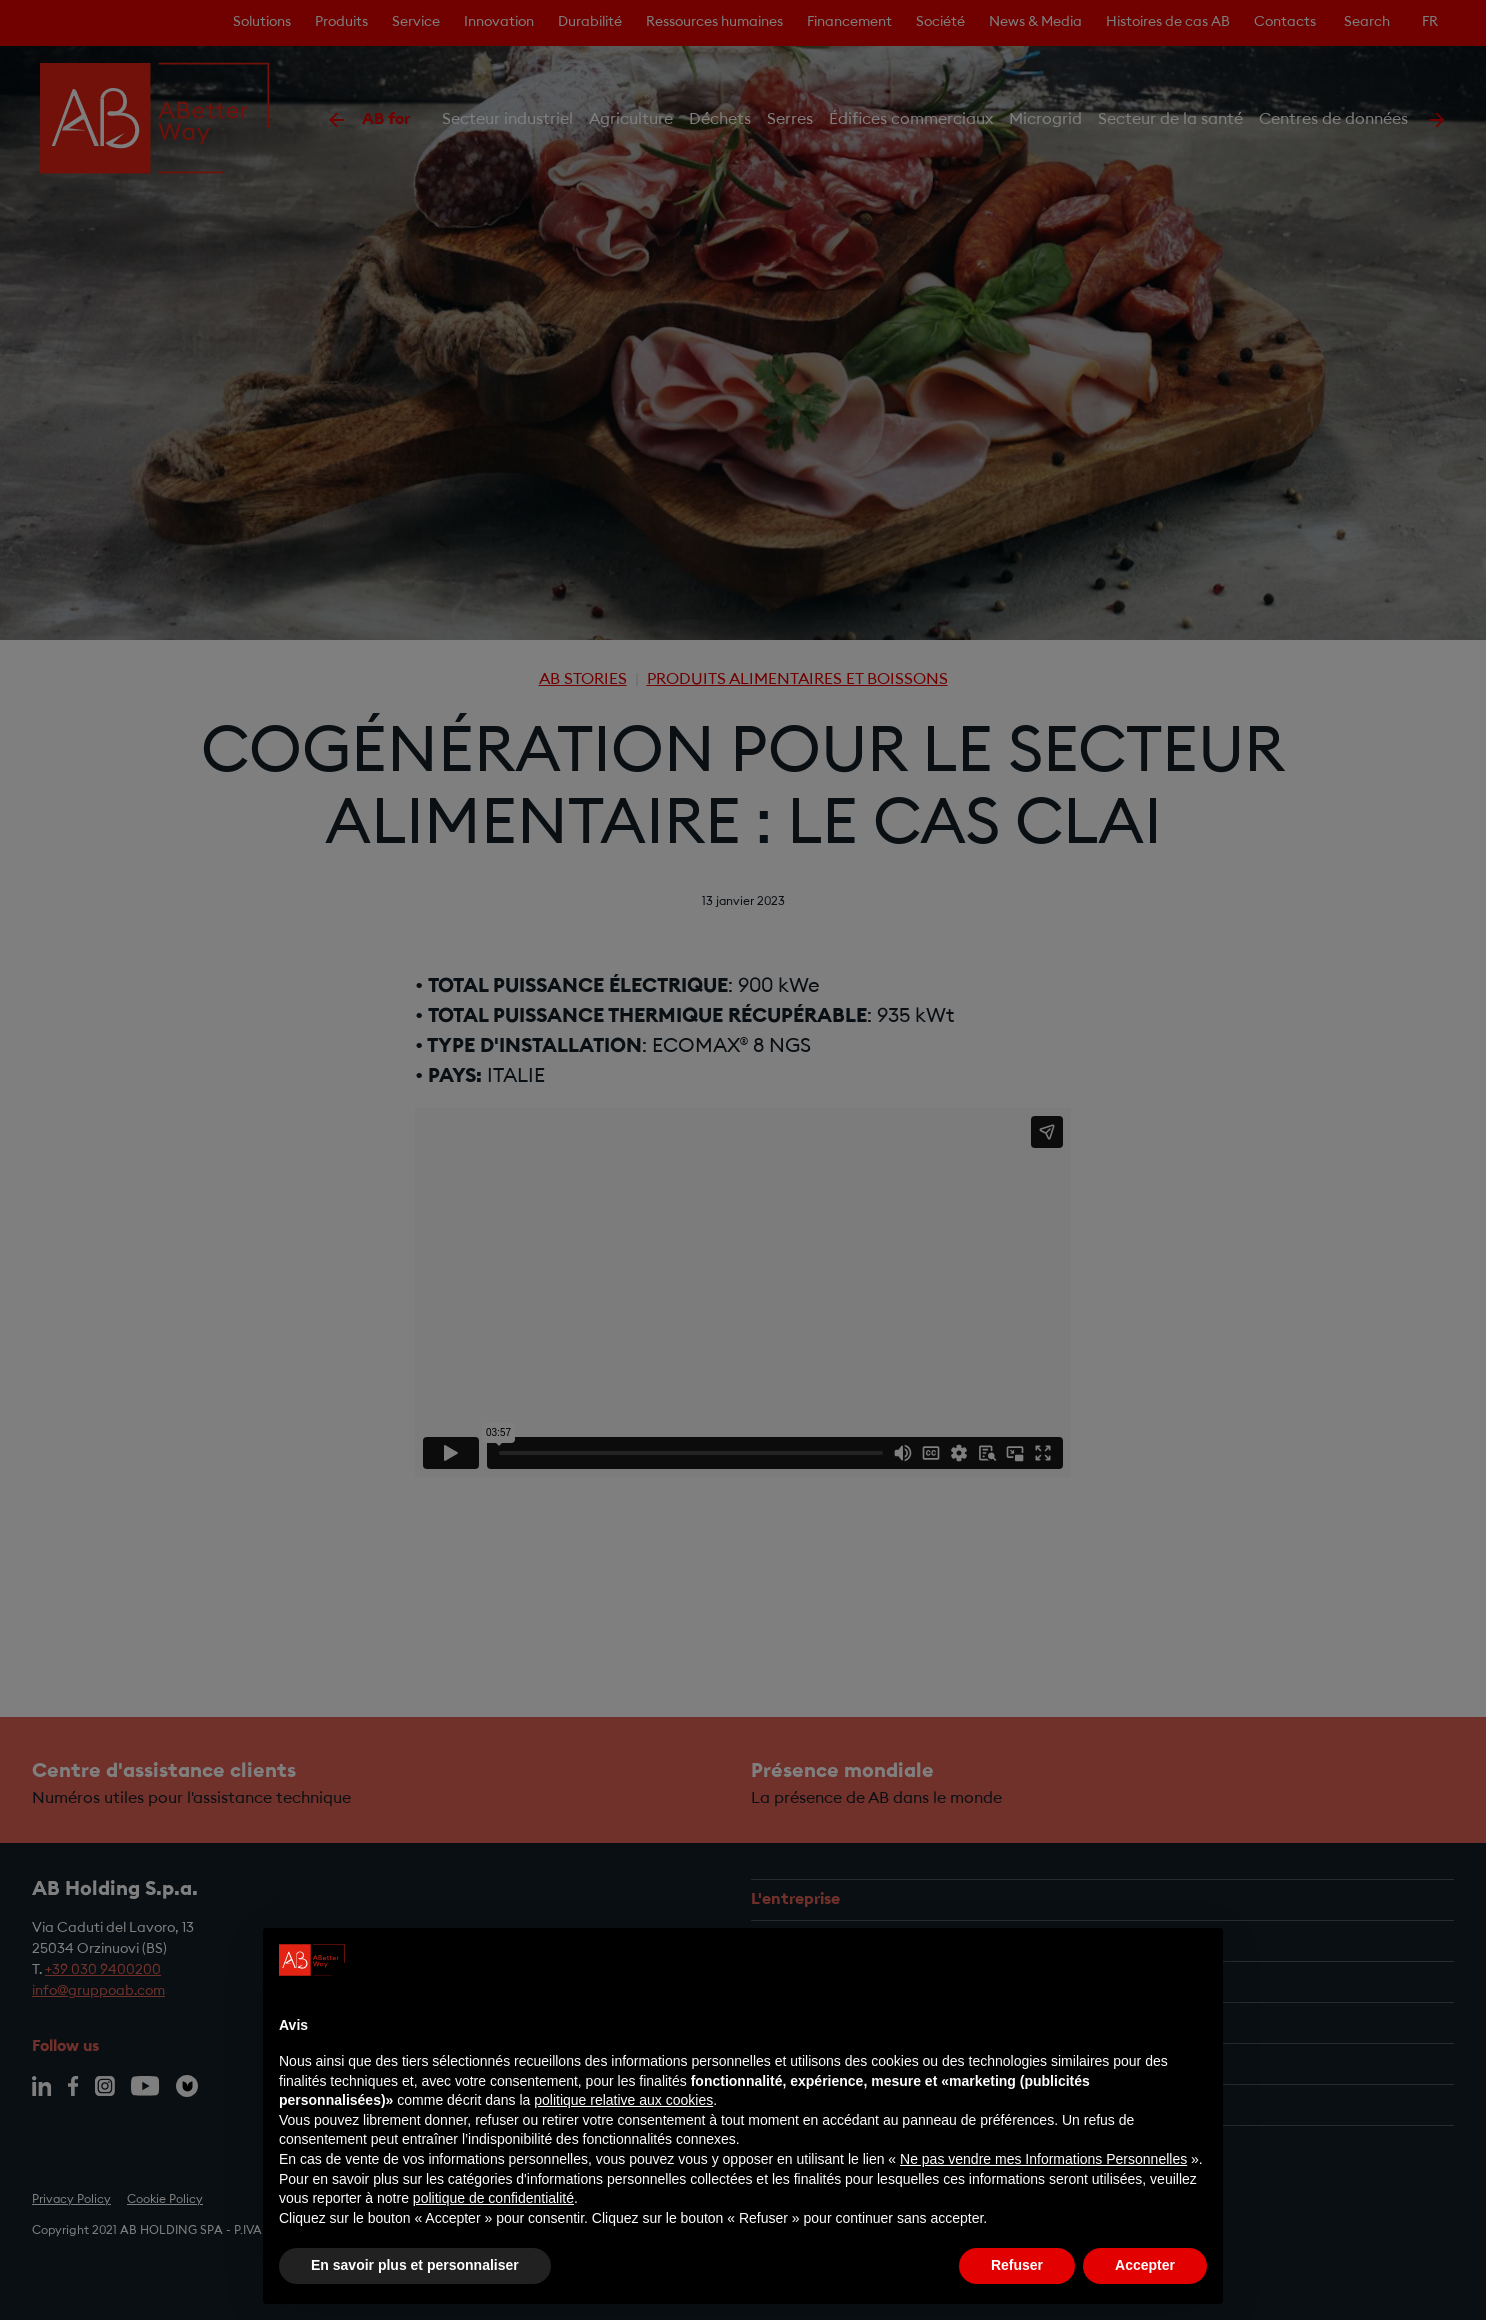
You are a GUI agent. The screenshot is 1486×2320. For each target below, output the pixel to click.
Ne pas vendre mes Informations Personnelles (1043, 2159)
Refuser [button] (1017, 2265)
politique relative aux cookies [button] (623, 2100)
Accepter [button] (1145, 2265)
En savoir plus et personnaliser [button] (415, 2265)
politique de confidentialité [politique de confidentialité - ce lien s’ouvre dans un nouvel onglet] (493, 2198)
